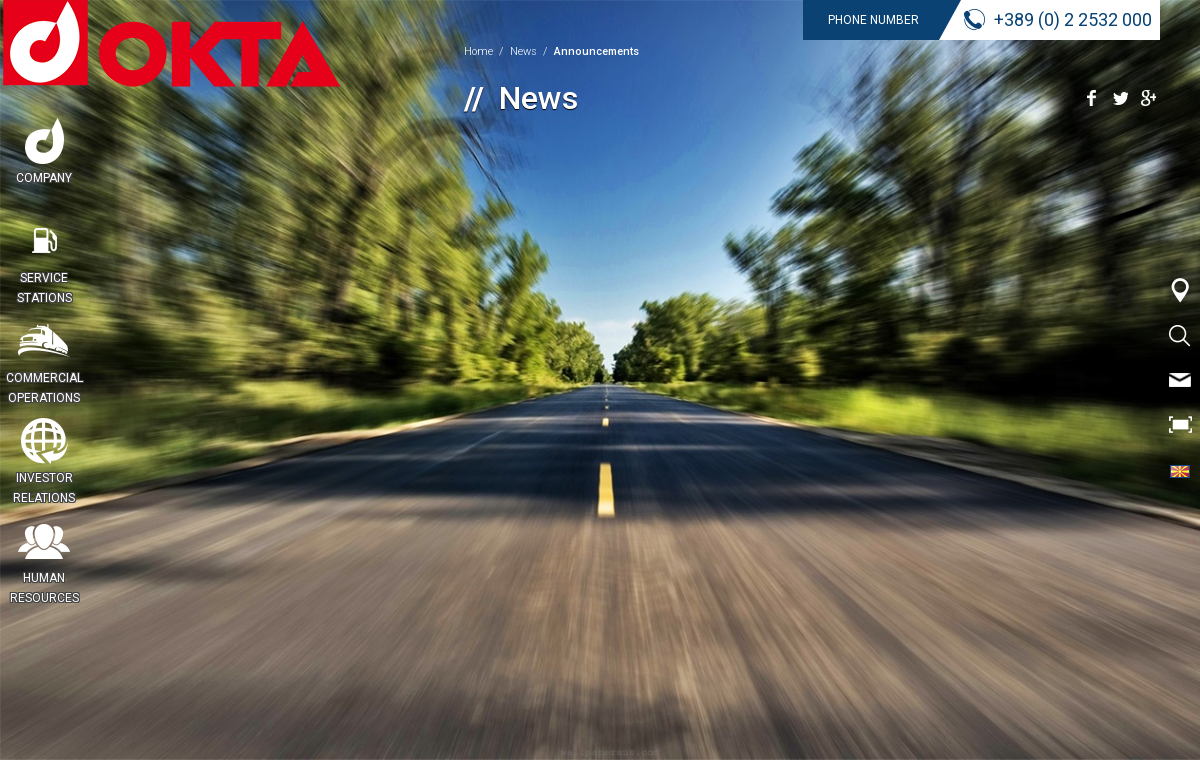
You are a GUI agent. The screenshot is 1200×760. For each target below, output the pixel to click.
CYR (1180, 470)
